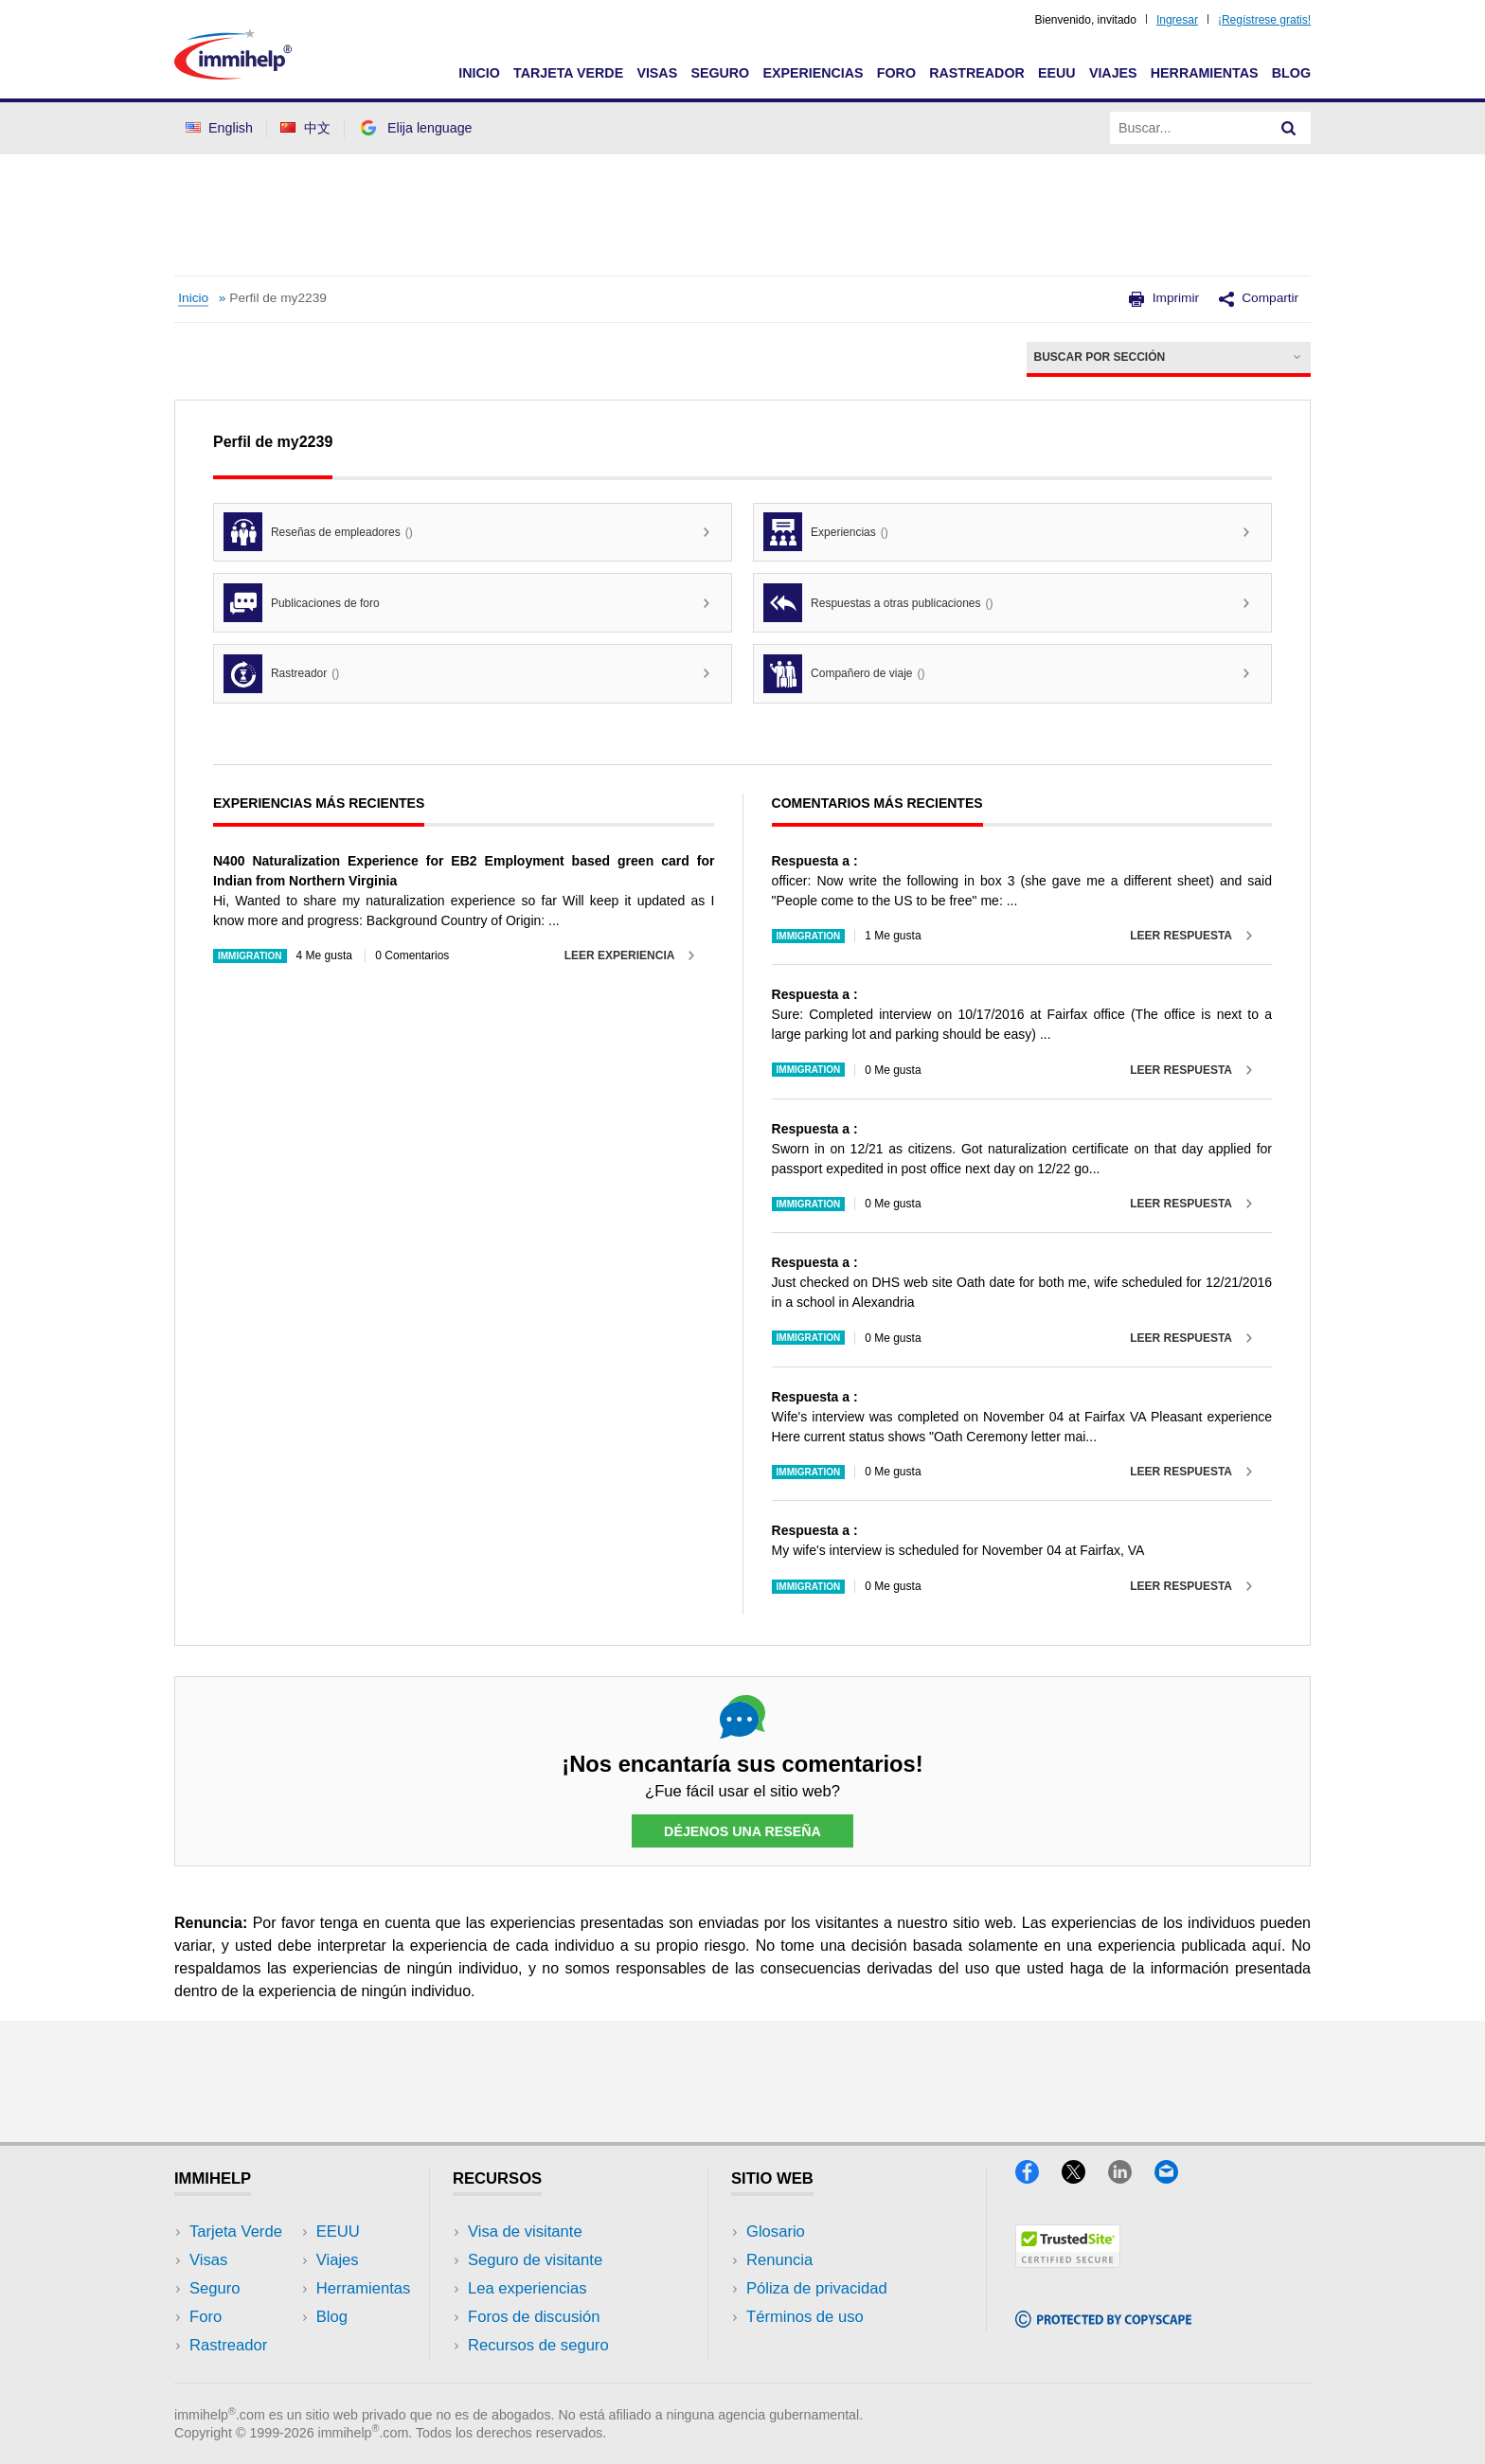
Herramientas (1205, 72)
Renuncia (779, 2260)
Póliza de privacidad (816, 2288)
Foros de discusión (533, 2317)
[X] (1085, 2177)
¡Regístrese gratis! (1264, 20)
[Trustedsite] (1067, 2262)
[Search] (1289, 128)
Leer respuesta (1181, 935)
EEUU (1057, 72)
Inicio (479, 72)
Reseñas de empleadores (318, 531)
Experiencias (812, 72)
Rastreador (977, 72)
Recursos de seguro (538, 2345)
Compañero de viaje (843, 673)
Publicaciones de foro (302, 602)
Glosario (775, 2232)
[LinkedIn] (1131, 2177)
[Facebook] (1038, 2177)
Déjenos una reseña (742, 1831)
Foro (896, 72)
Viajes (1113, 72)
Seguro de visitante (535, 2260)
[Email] (1175, 2177)
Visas (656, 72)
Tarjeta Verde (568, 72)
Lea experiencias (527, 2288)
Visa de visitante (525, 2232)
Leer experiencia (619, 955)
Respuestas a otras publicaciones (878, 602)
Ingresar (1177, 20)
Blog (1291, 72)
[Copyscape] (1103, 2321)
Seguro (719, 72)
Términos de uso (805, 2317)
